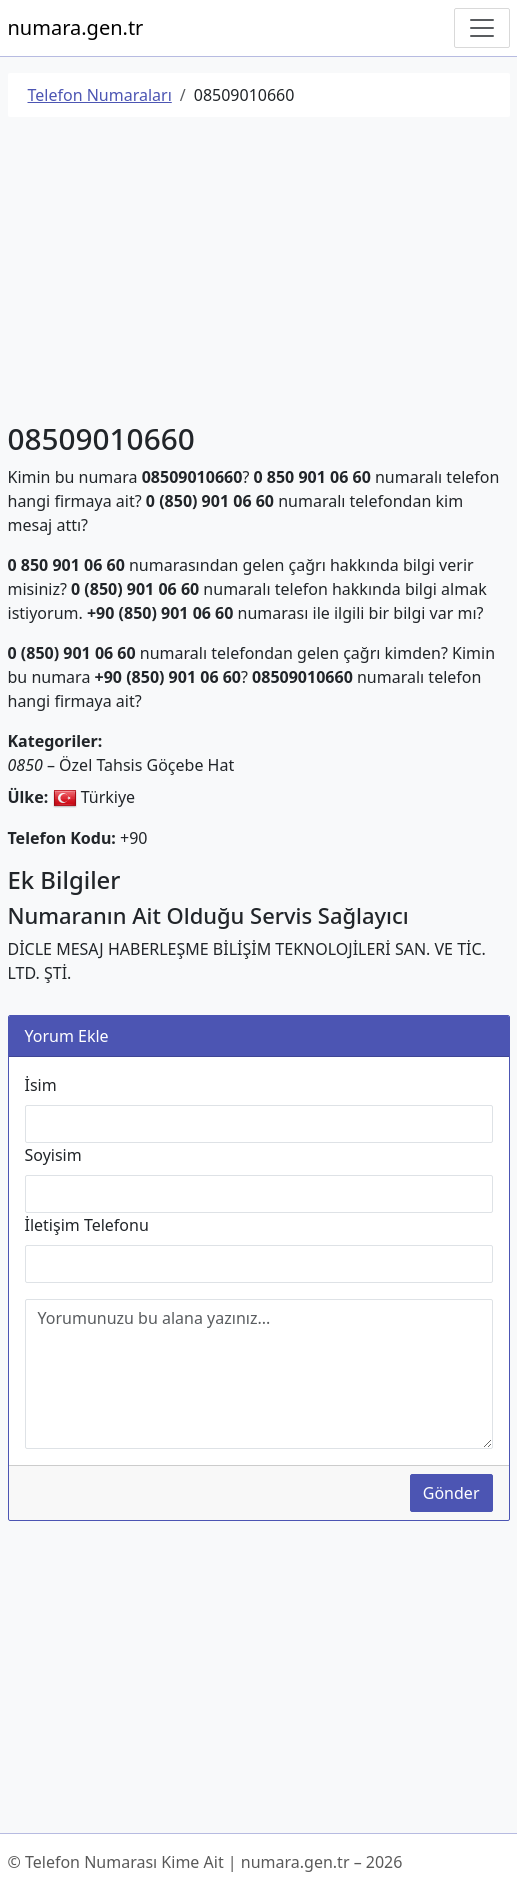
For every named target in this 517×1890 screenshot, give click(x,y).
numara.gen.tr (76, 27)
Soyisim (53, 1155)
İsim (41, 1085)
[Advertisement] (259, 273)
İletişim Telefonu (87, 1225)
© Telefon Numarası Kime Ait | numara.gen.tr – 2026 (205, 1862)
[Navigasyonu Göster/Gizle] (482, 28)
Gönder (451, 1493)
